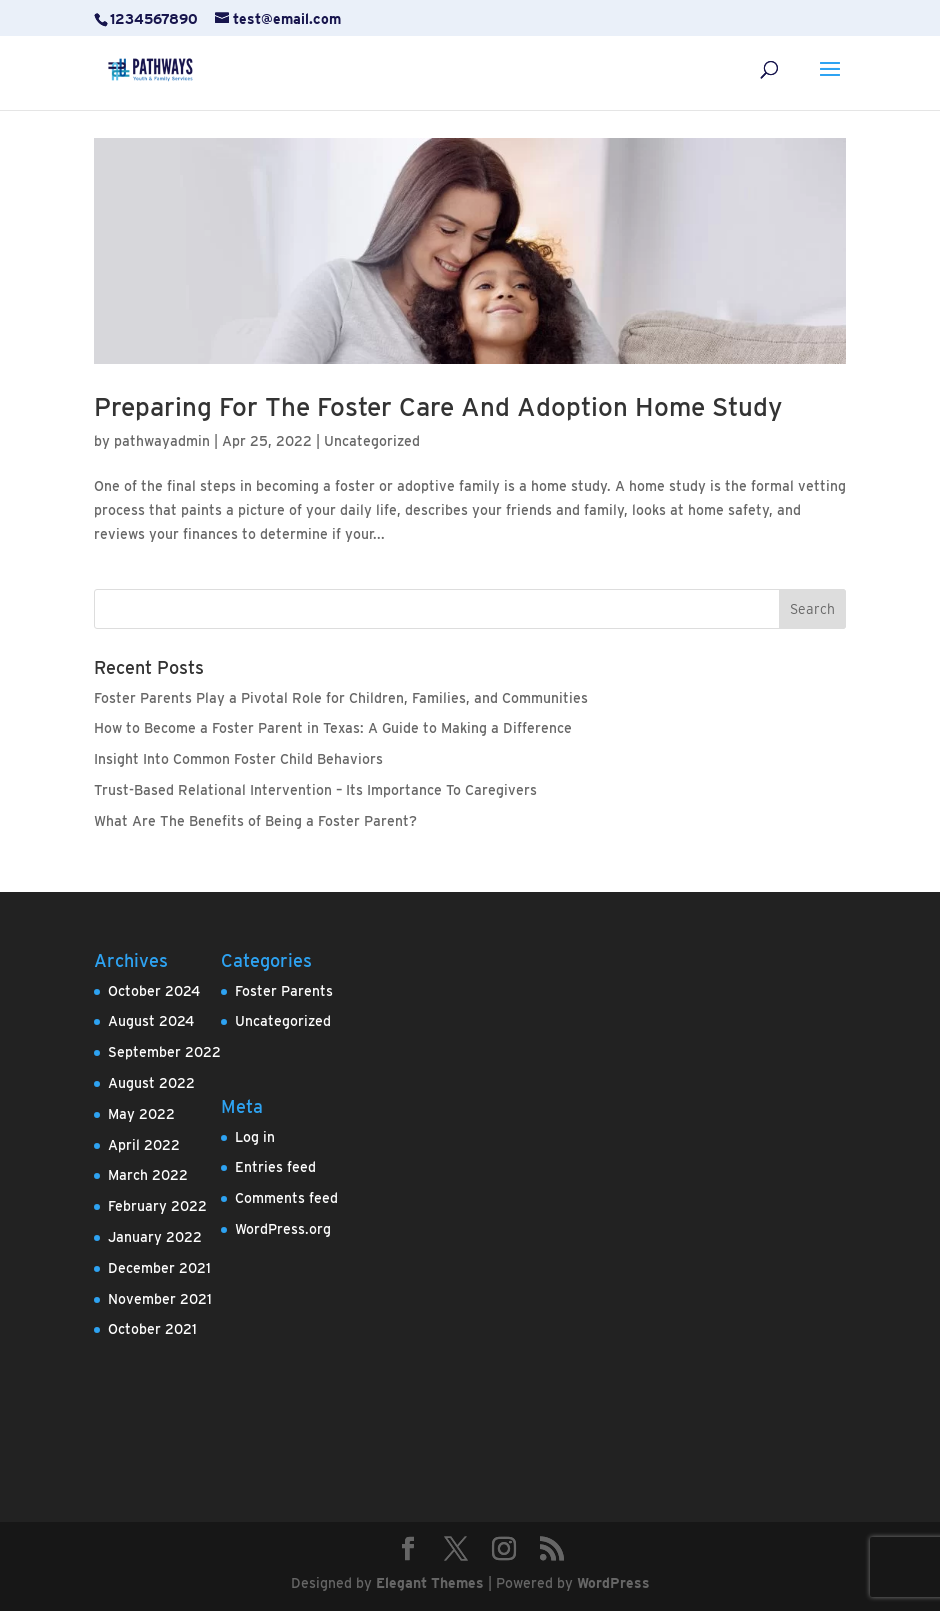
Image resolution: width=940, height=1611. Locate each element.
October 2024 (154, 991)
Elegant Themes (430, 1583)
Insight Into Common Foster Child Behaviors (238, 759)
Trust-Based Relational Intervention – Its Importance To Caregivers (315, 790)
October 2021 (152, 1329)
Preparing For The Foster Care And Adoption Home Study (438, 406)
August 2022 (151, 1083)
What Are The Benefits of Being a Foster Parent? (255, 821)
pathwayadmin (162, 441)
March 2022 (148, 1175)
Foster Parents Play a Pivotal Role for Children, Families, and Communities (341, 698)
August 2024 (151, 1021)
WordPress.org (283, 1229)
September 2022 (164, 1052)
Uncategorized (372, 441)
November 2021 (160, 1299)
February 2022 (157, 1206)
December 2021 (159, 1268)
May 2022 (141, 1114)
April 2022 (144, 1145)
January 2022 (155, 1237)
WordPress (613, 1583)
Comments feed (286, 1198)
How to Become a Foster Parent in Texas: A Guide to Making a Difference (333, 728)
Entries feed (275, 1167)
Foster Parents (284, 991)
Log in (255, 1137)
